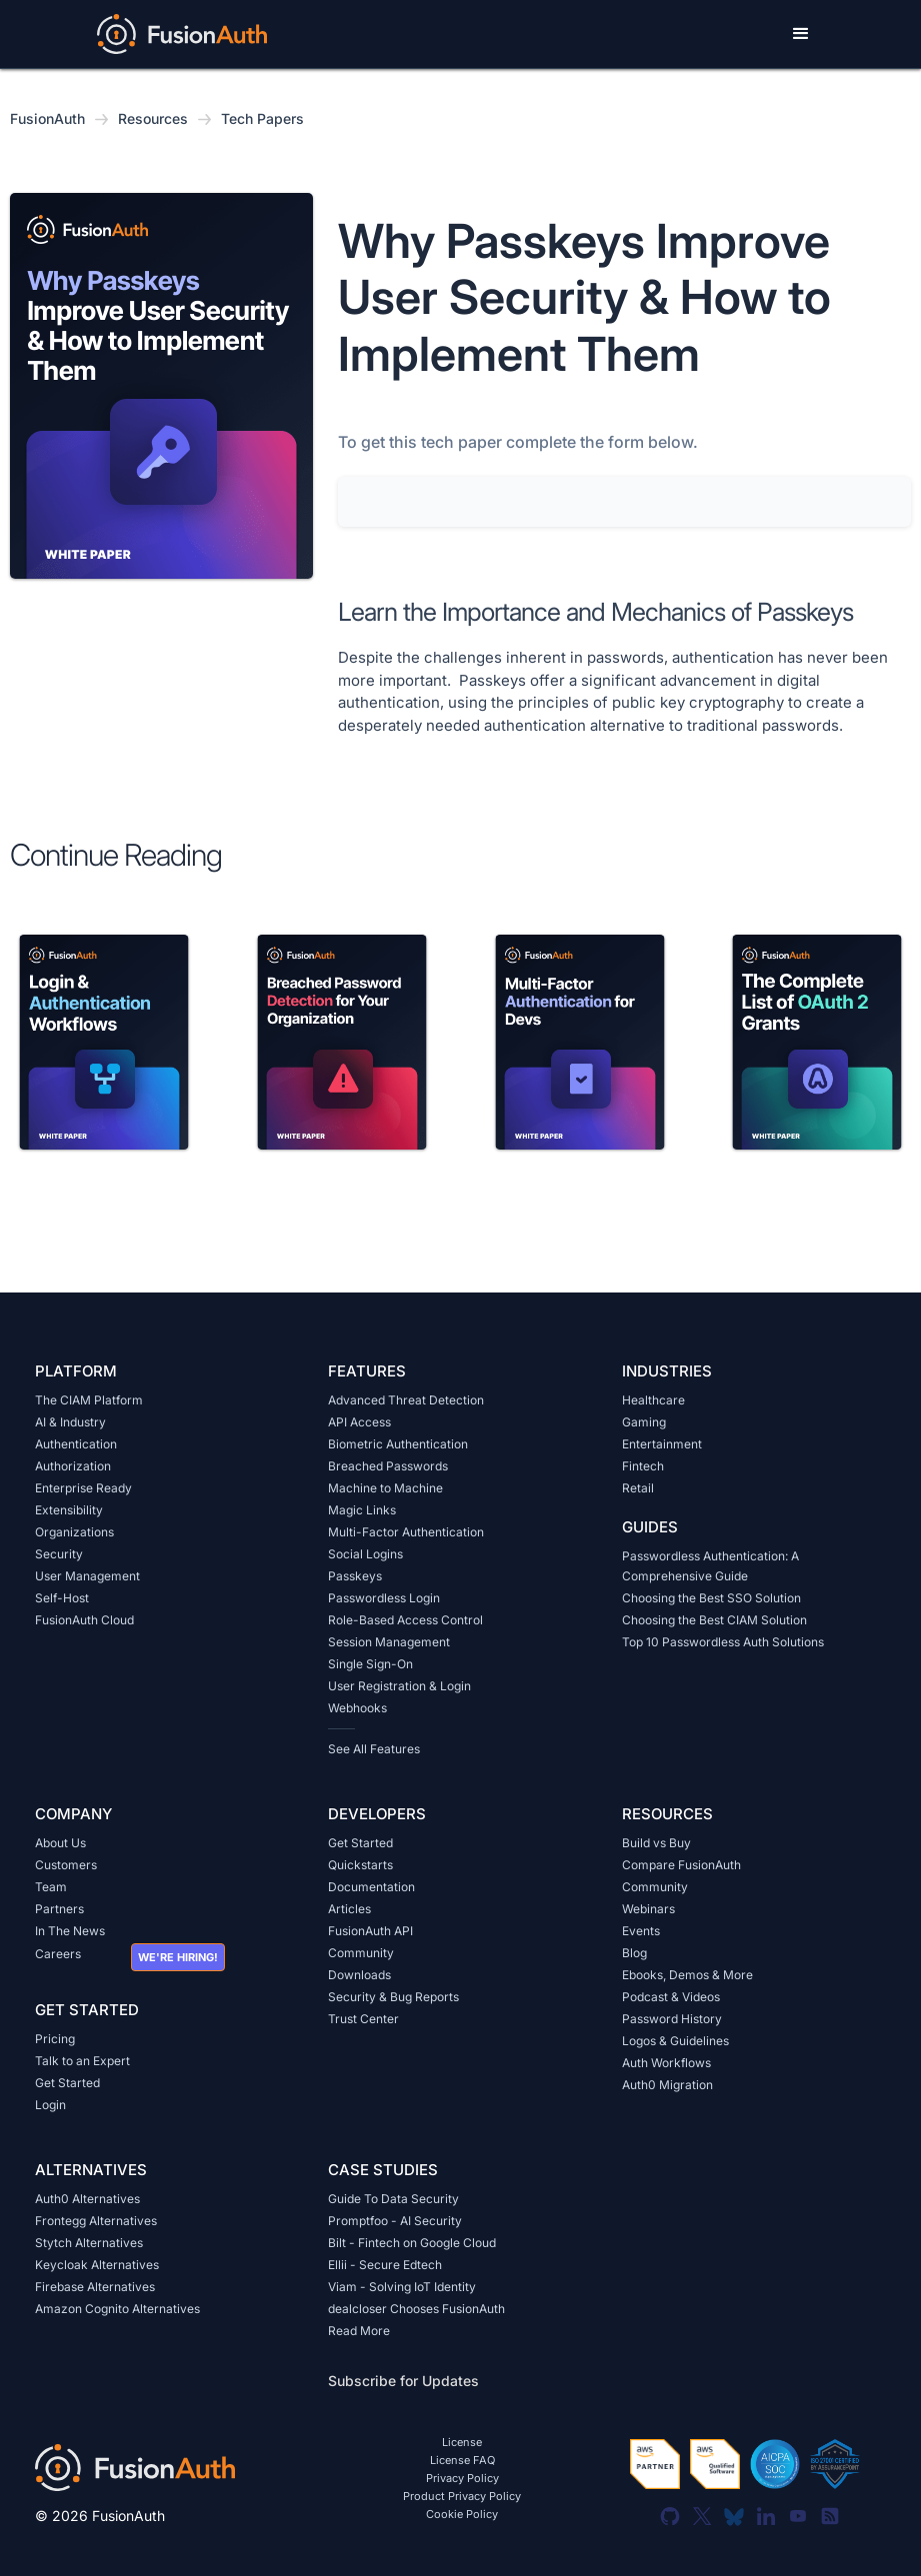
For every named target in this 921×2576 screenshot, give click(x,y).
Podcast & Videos (671, 1996)
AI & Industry (70, 1421)
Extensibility (69, 1509)
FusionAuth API (370, 1930)
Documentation (371, 1886)
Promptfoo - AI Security (395, 2220)
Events (641, 1930)
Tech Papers (262, 118)
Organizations (74, 1531)
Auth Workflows (666, 2062)
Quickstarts (360, 1864)
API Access (359, 1421)
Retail (638, 1487)
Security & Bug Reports (393, 1996)
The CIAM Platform (89, 1399)
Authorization (73, 1465)
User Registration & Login (399, 1685)
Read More (359, 2330)
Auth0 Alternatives (87, 2198)
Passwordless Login (384, 1597)
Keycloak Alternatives (97, 2264)
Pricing (55, 2038)
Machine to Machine (385, 1487)
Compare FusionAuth (681, 1864)
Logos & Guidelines (675, 2040)
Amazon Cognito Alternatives (117, 2308)
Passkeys (355, 1575)
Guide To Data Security (393, 2198)
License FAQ (462, 2460)
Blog (634, 1952)
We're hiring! (178, 1957)
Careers (58, 1953)
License (462, 2442)
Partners (59, 1908)
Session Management (389, 1641)
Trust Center (363, 2018)
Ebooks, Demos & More (687, 1974)
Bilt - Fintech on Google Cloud (412, 2242)
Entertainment (662, 1443)
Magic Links (362, 1509)
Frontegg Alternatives (96, 2220)
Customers (66, 1864)
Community (361, 1952)
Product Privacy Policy (462, 2496)
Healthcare (653, 1399)
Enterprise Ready (83, 1487)
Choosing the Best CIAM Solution (714, 1619)
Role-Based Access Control (405, 1619)
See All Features (374, 1748)
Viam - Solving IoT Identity (402, 2286)
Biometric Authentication (398, 1443)
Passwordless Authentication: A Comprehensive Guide (710, 1565)
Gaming (644, 1421)
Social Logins (365, 1553)
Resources (153, 118)
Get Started (67, 2082)
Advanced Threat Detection (406, 1399)
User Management (87, 1575)
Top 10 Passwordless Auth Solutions (723, 1641)
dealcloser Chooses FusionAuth (416, 2308)
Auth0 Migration (667, 2084)
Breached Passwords (388, 1465)
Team (51, 1886)
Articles (349, 1908)
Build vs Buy (656, 1842)
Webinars (648, 1908)
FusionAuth (47, 118)
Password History (672, 2018)
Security (59, 1553)
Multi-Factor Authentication (406, 1531)
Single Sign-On (370, 1663)
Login (50, 2104)
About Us (60, 1842)
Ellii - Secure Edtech (385, 2264)
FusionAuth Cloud (84, 1619)
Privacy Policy (462, 2478)
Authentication (76, 1443)
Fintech (643, 1465)
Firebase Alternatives (95, 2286)
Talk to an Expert (82, 2060)
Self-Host (62, 1597)
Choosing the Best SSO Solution (711, 1597)
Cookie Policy (462, 2514)
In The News (70, 1930)
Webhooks (357, 1707)
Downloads (359, 1974)
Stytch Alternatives (89, 2242)
